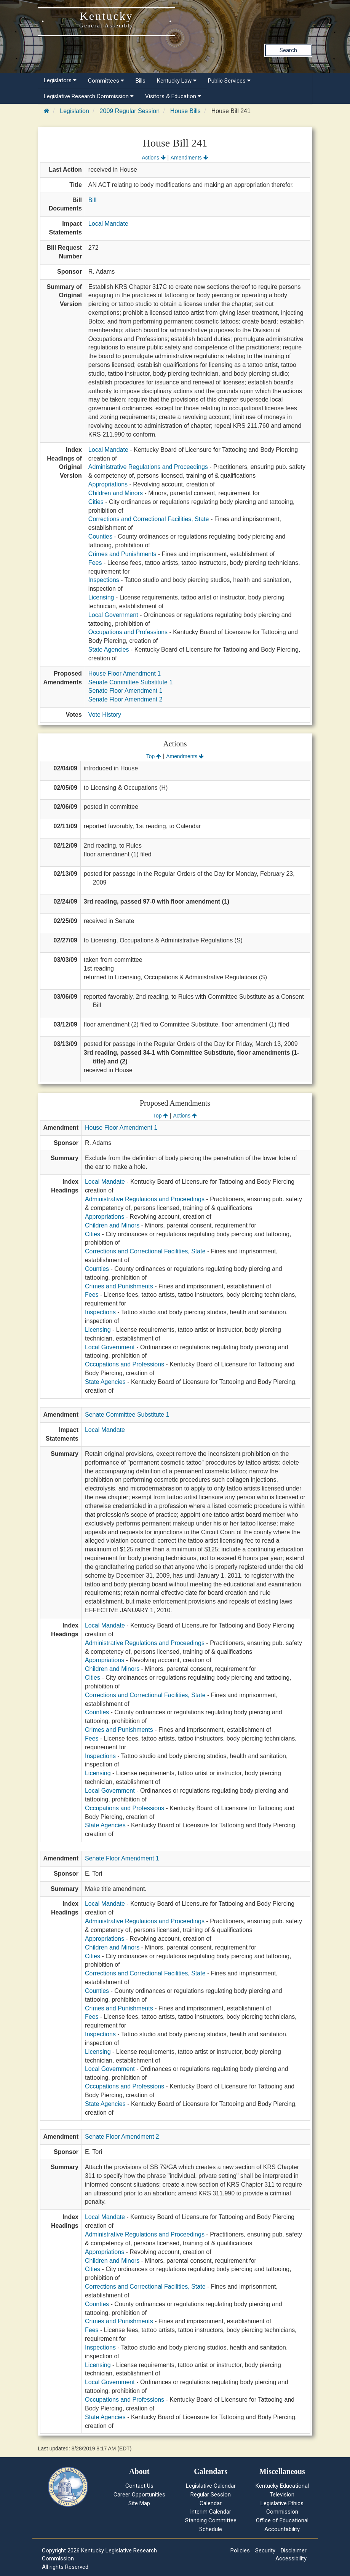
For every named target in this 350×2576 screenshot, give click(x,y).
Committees (106, 80)
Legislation (74, 111)
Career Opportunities (139, 2494)
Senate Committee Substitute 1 (130, 682)
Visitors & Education (173, 96)
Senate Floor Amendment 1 (125, 690)
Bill (92, 200)
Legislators (60, 80)
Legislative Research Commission (89, 96)
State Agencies (108, 649)
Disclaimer (294, 2550)
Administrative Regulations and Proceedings (148, 467)
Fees (95, 563)
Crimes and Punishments (122, 554)
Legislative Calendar (211, 2485)
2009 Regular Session (130, 111)
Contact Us (139, 2485)
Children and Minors (115, 493)
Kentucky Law (177, 80)
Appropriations (108, 484)
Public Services (229, 80)
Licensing (101, 597)
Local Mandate (108, 223)
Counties (100, 536)
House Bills (185, 111)
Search (288, 50)
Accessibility (291, 2558)
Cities (96, 502)
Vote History (104, 714)
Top (153, 756)
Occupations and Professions (128, 632)
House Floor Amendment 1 (124, 673)
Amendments (189, 158)
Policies (240, 2550)
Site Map (139, 2503)
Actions (153, 158)
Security (265, 2550)
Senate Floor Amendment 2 (125, 699)
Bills (140, 80)
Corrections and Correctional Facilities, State (148, 519)
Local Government (113, 615)
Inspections (103, 580)
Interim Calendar (210, 2511)
